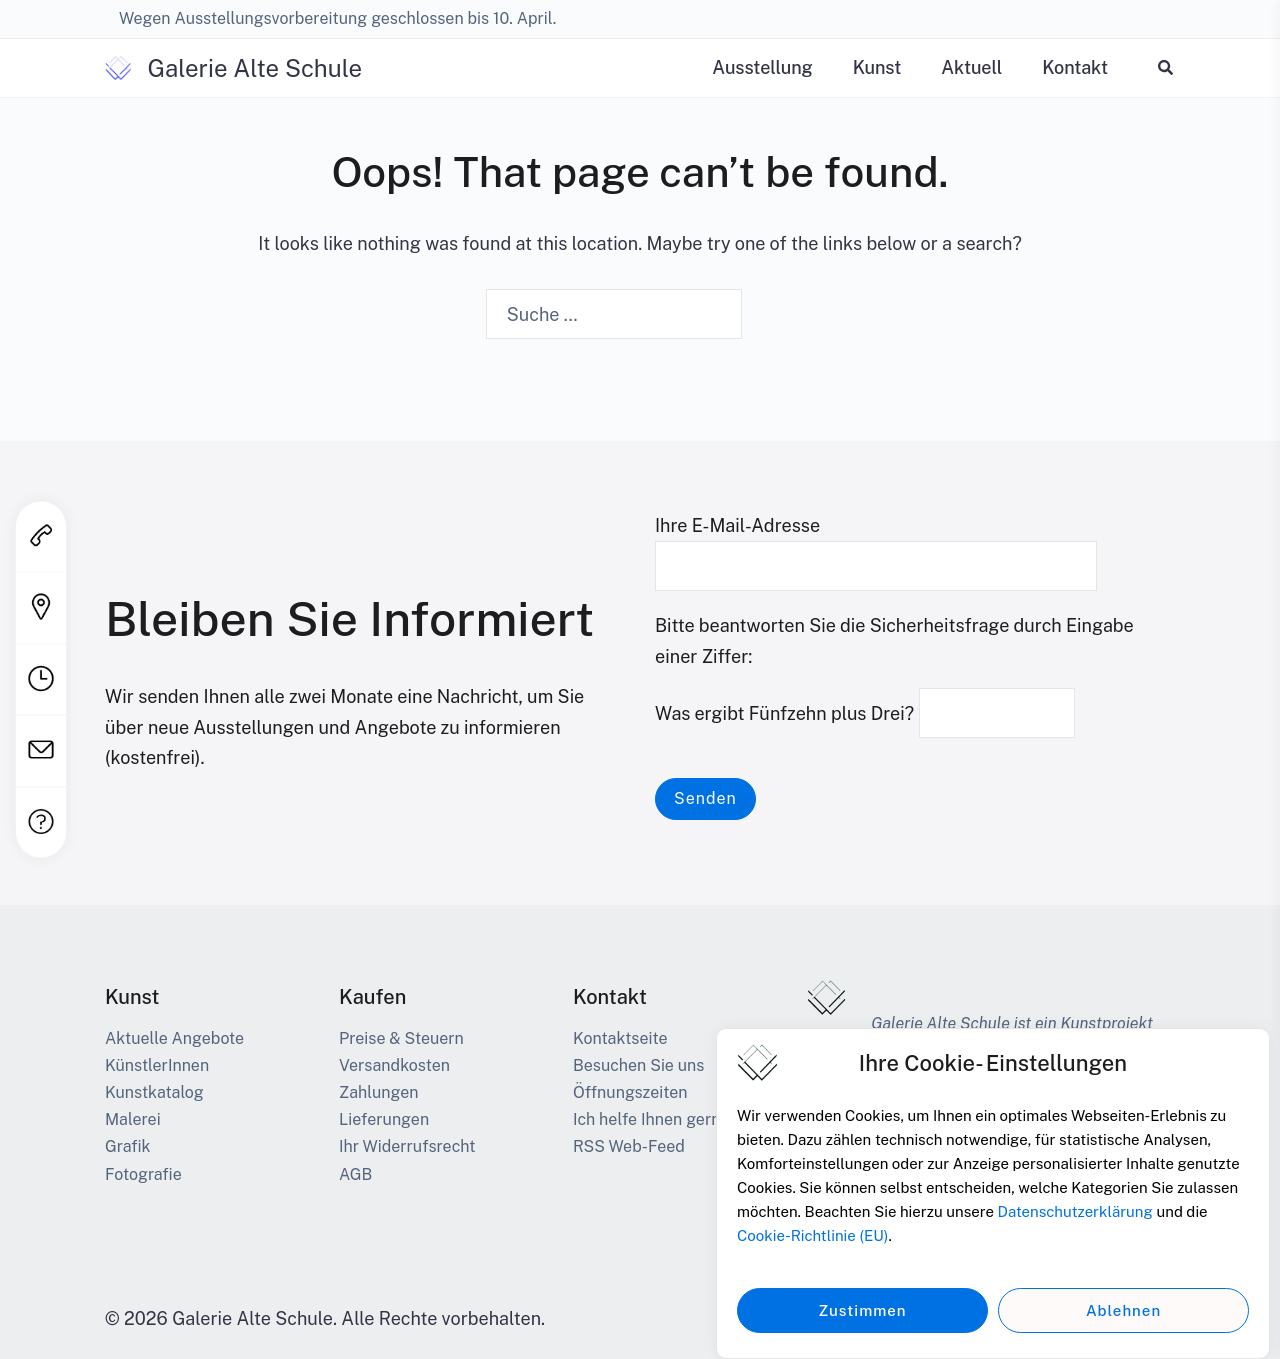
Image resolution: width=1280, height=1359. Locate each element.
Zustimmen (862, 1323)
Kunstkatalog (154, 1092)
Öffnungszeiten (630, 1092)
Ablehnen (1123, 1323)
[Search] (770, 316)
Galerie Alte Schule (254, 68)
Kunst (877, 67)
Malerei (133, 1119)
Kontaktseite (620, 1038)
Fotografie (143, 1174)
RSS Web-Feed (629, 1146)
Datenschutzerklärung (1075, 1225)
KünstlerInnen (157, 1065)
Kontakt (1075, 67)
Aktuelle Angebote (174, 1038)
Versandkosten (394, 1065)
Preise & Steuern (401, 1038)
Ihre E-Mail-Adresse (876, 546)
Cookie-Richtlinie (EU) (812, 1249)
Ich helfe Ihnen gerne (651, 1119)
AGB (355, 1174)
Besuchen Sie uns (638, 1065)
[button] (1166, 67)
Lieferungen (384, 1119)
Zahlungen (379, 1092)
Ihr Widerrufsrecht (407, 1146)
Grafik (128, 1146)
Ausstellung (762, 67)
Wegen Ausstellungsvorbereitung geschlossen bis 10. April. (337, 18)
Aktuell (971, 67)
